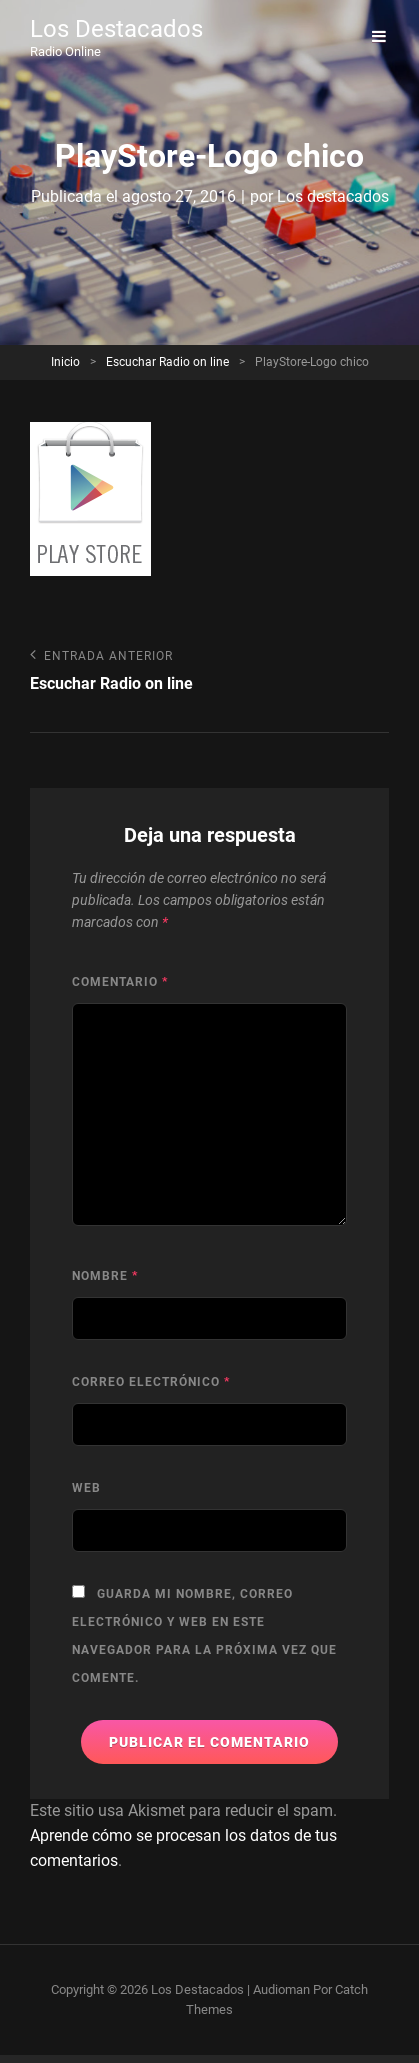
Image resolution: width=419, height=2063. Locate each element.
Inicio (65, 362)
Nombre (105, 1276)
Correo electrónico (151, 1382)
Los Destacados (116, 29)
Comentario (120, 982)
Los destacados (333, 196)
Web (86, 1488)
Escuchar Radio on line (167, 362)
